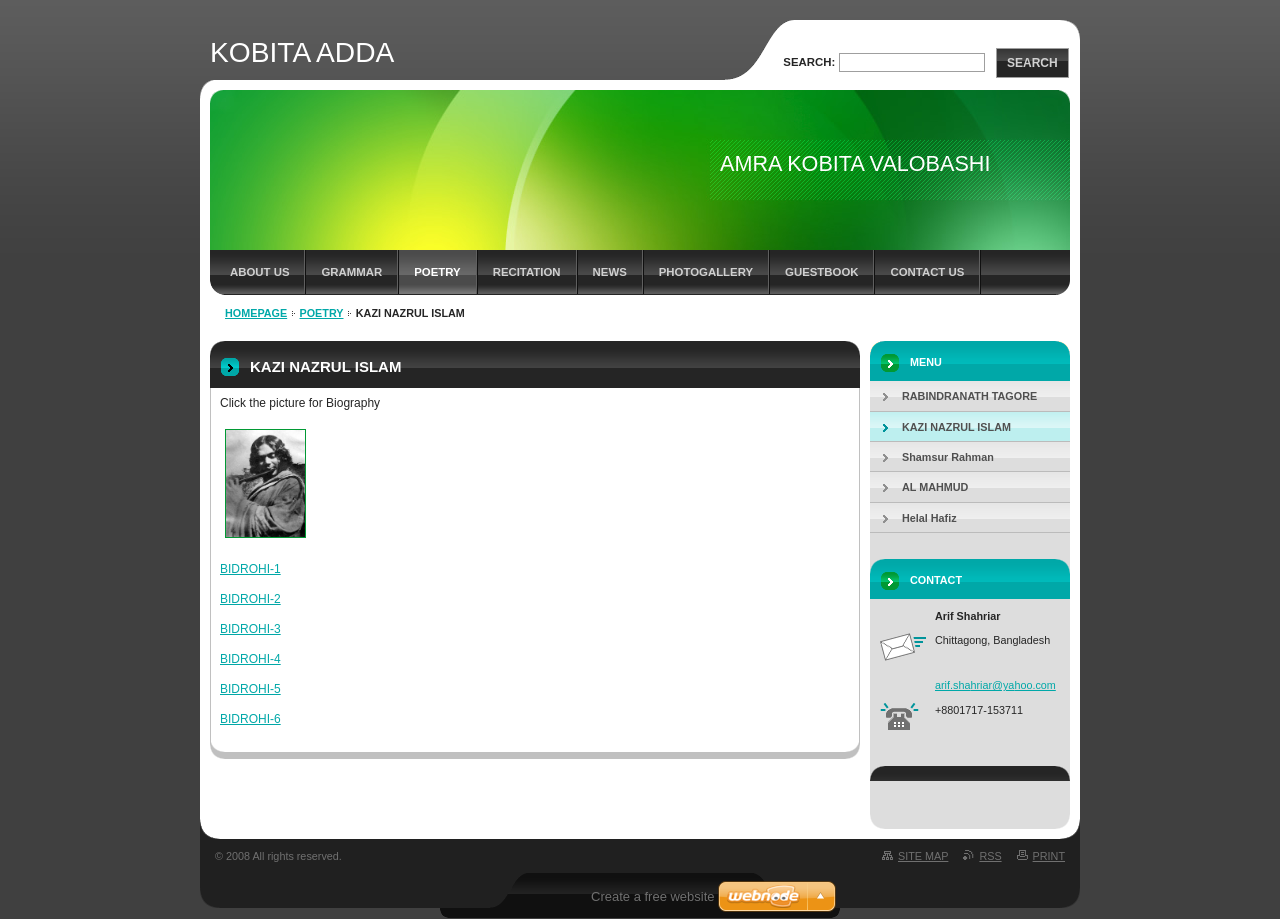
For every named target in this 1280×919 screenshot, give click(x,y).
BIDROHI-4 (250, 659)
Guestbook (821, 272)
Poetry (437, 272)
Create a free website (653, 896)
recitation (527, 272)
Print (1049, 856)
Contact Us (927, 272)
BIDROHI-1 (250, 569)
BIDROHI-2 (250, 599)
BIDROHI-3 (250, 629)
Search (1032, 63)
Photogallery (706, 272)
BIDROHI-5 (250, 689)
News (610, 272)
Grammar (351, 272)
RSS (990, 856)
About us (259, 272)
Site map (923, 856)
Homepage (256, 313)
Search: (809, 62)
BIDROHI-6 (250, 719)
